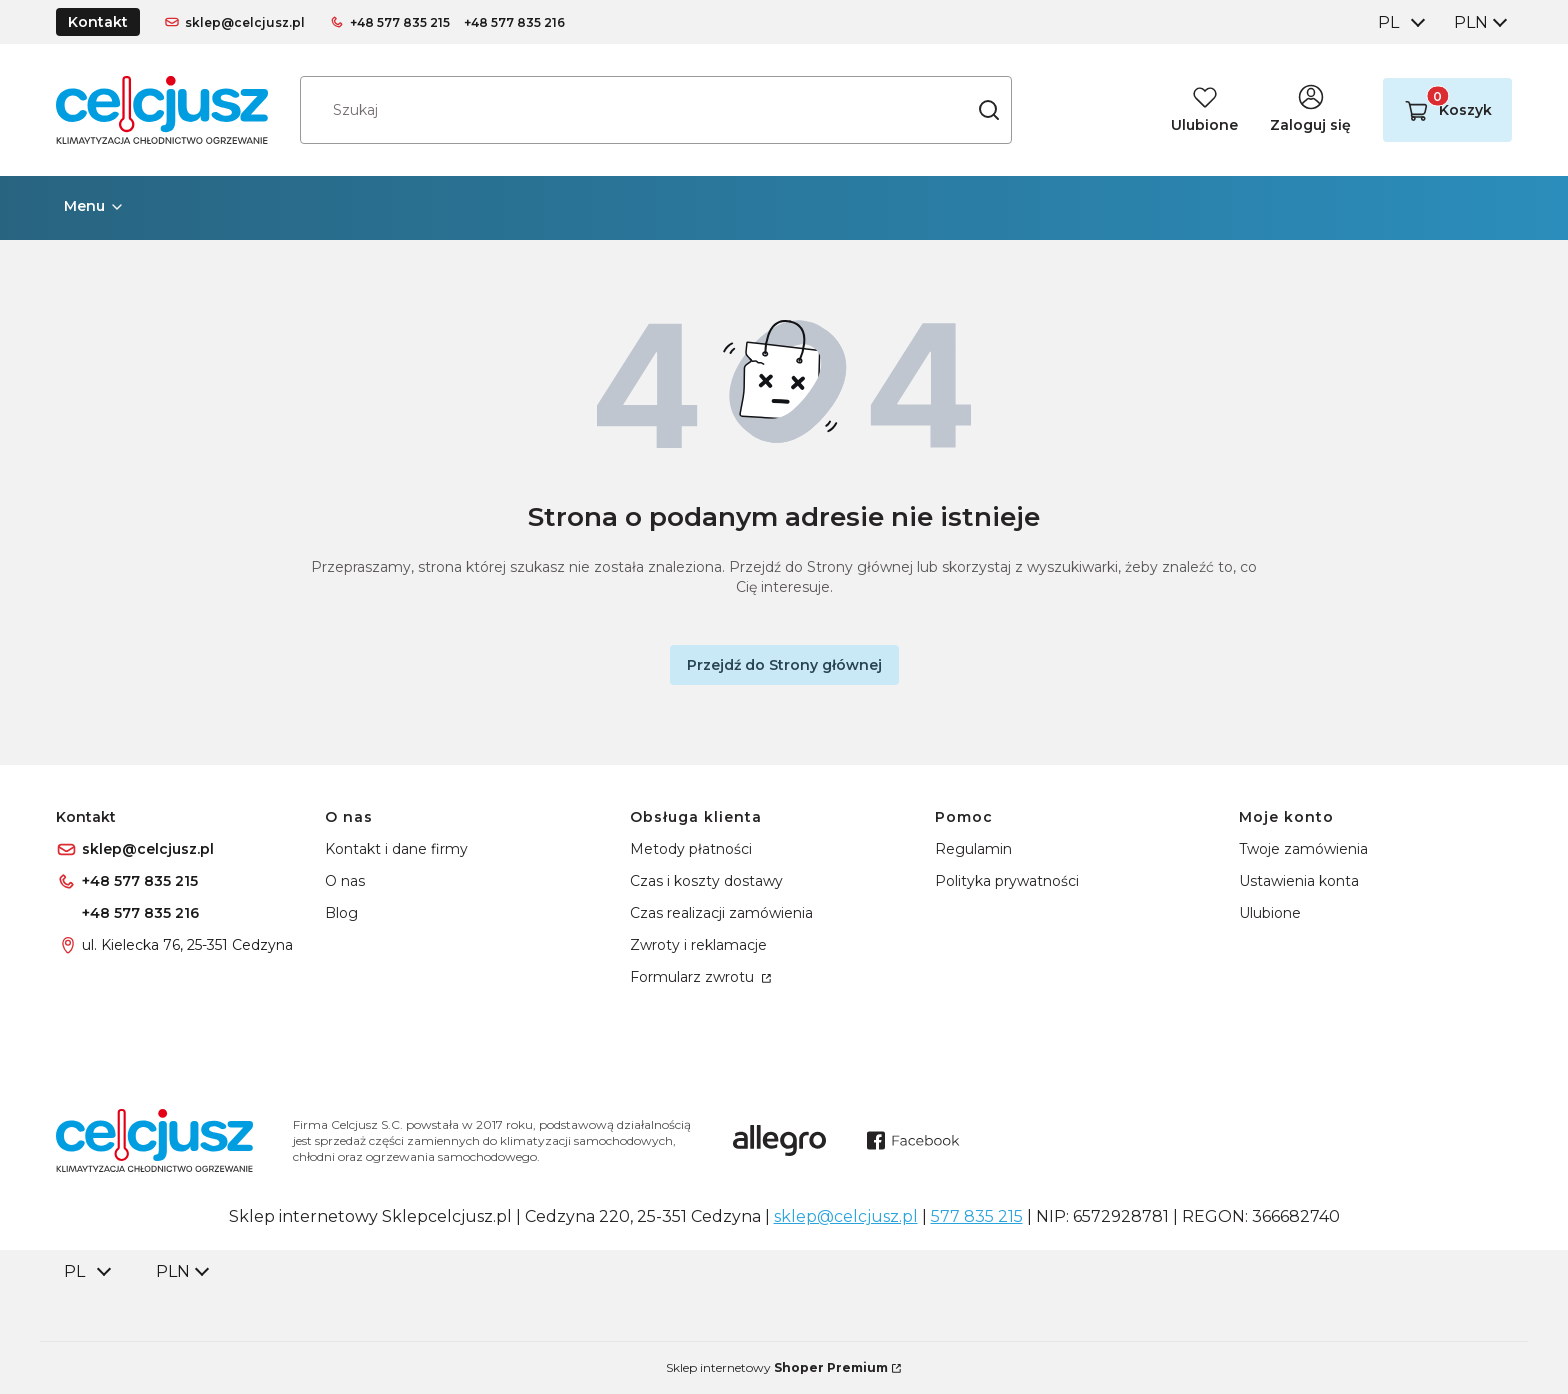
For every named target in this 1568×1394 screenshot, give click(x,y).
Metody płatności (691, 849)
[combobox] (1400, 22)
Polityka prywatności (1007, 881)
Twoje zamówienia (1303, 849)
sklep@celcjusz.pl (245, 22)
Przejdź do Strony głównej (784, 665)
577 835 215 (977, 1216)
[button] (989, 110)
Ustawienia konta (1299, 881)
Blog (341, 913)
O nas (345, 881)
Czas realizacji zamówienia (721, 913)
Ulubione (1270, 913)
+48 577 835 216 (514, 22)
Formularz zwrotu (694, 977)
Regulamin (973, 849)
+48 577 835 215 (400, 22)
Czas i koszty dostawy (706, 881)
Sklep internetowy (777, 1367)
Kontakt (98, 22)
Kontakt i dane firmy (396, 849)
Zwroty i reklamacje (698, 945)
